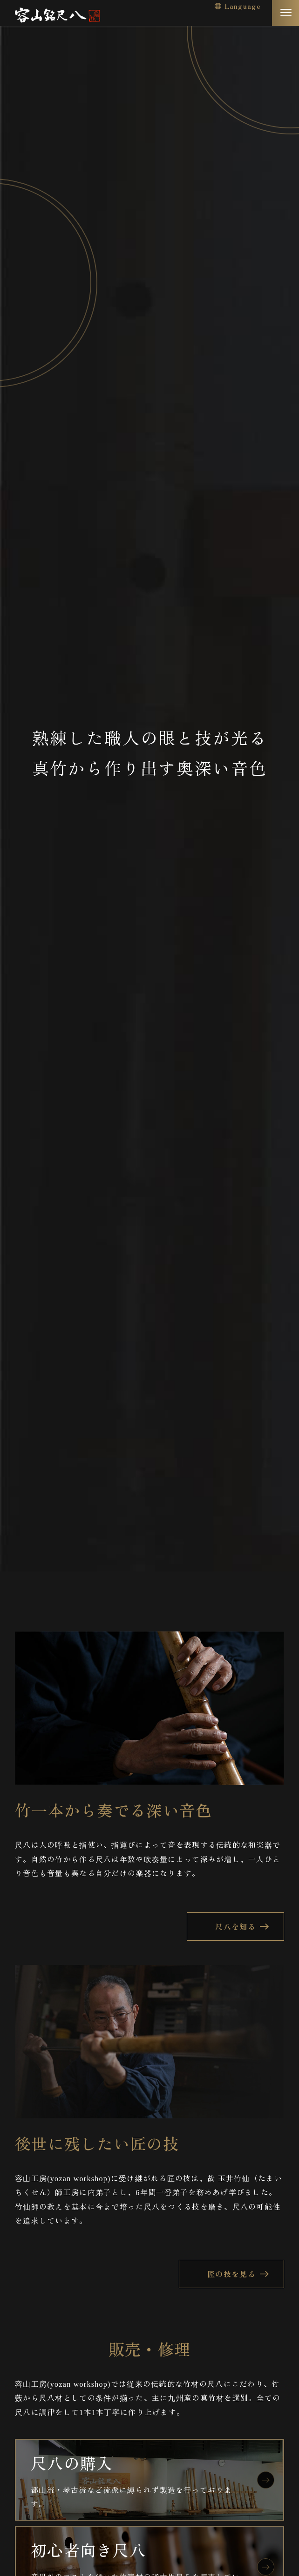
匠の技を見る (231, 2273)
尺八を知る (235, 1926)
